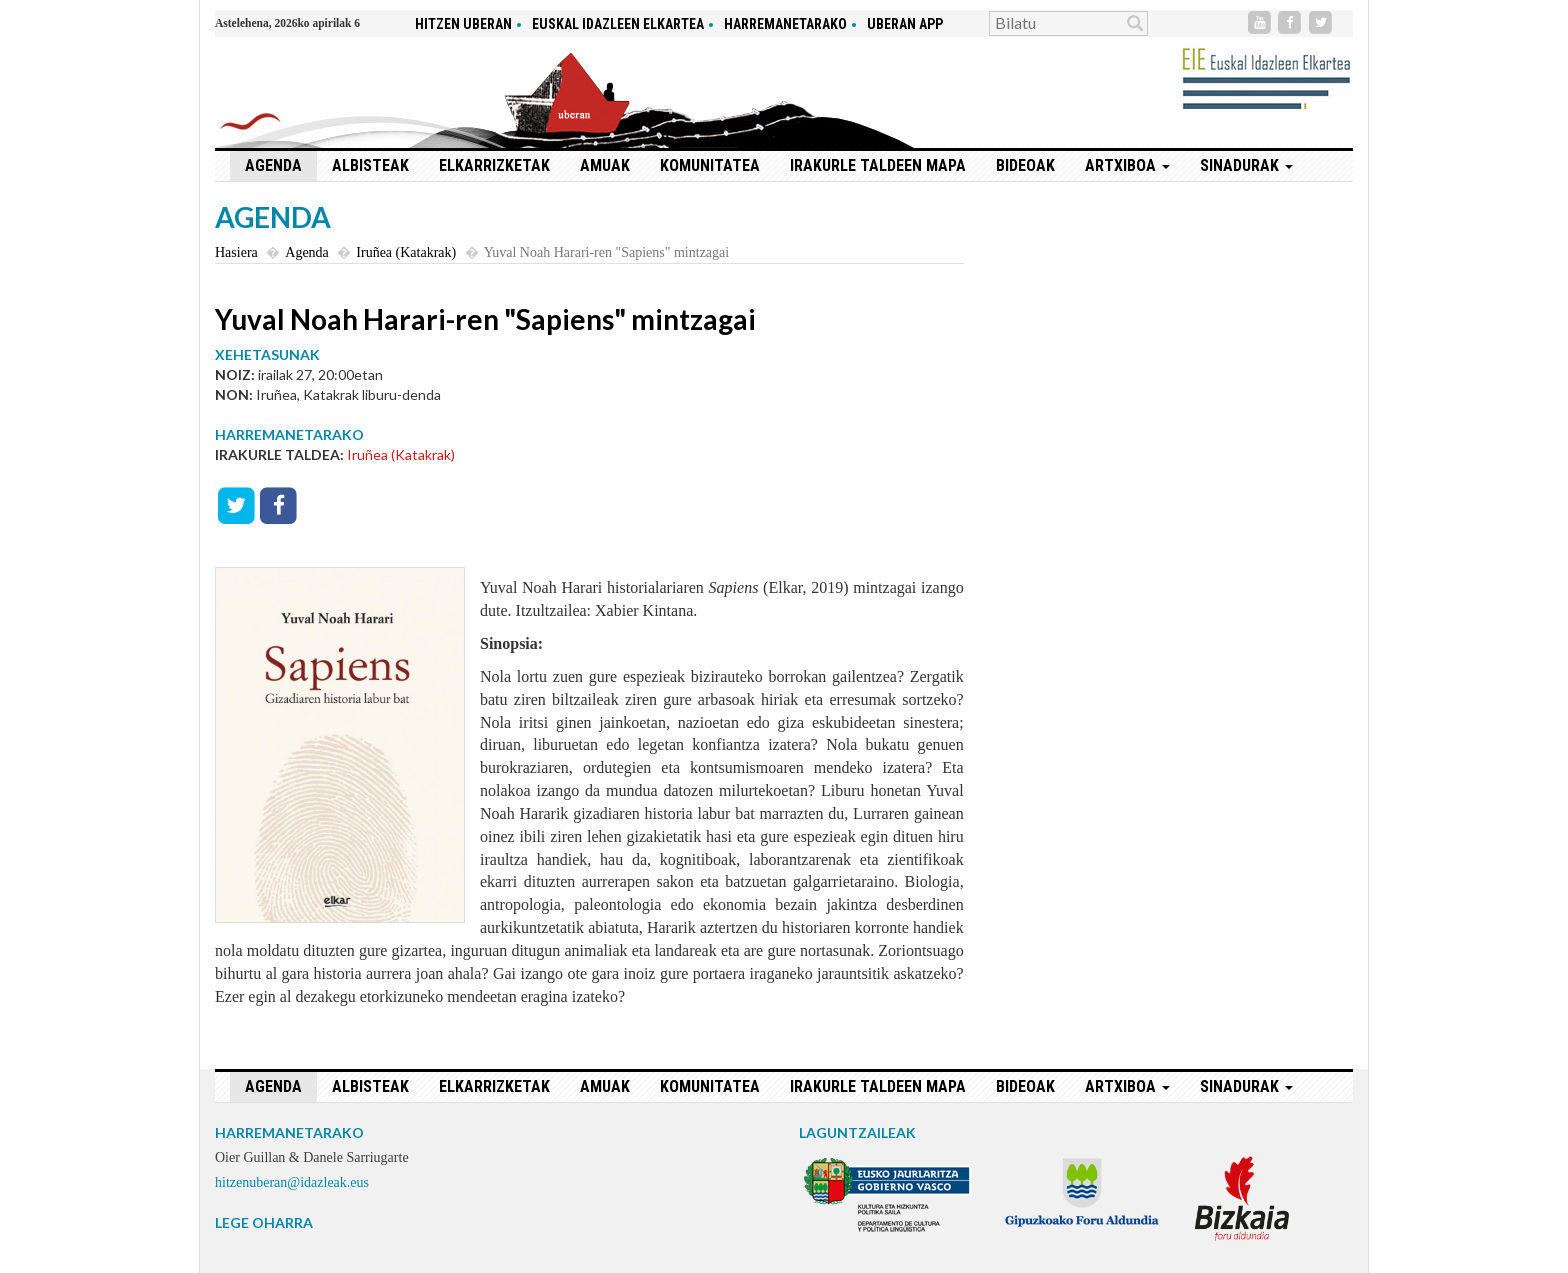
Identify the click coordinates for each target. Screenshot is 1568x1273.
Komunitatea (710, 165)
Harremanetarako (785, 24)
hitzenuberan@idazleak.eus (292, 1182)
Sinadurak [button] (1246, 165)
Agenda (273, 165)
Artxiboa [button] (1127, 165)
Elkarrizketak (494, 165)
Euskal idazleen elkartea (618, 24)
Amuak (605, 165)
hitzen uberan (463, 24)
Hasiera (236, 252)
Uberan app (905, 24)
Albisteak (370, 165)
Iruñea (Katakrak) (406, 252)
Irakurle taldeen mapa (878, 165)
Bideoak (1025, 165)
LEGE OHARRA (264, 1222)
